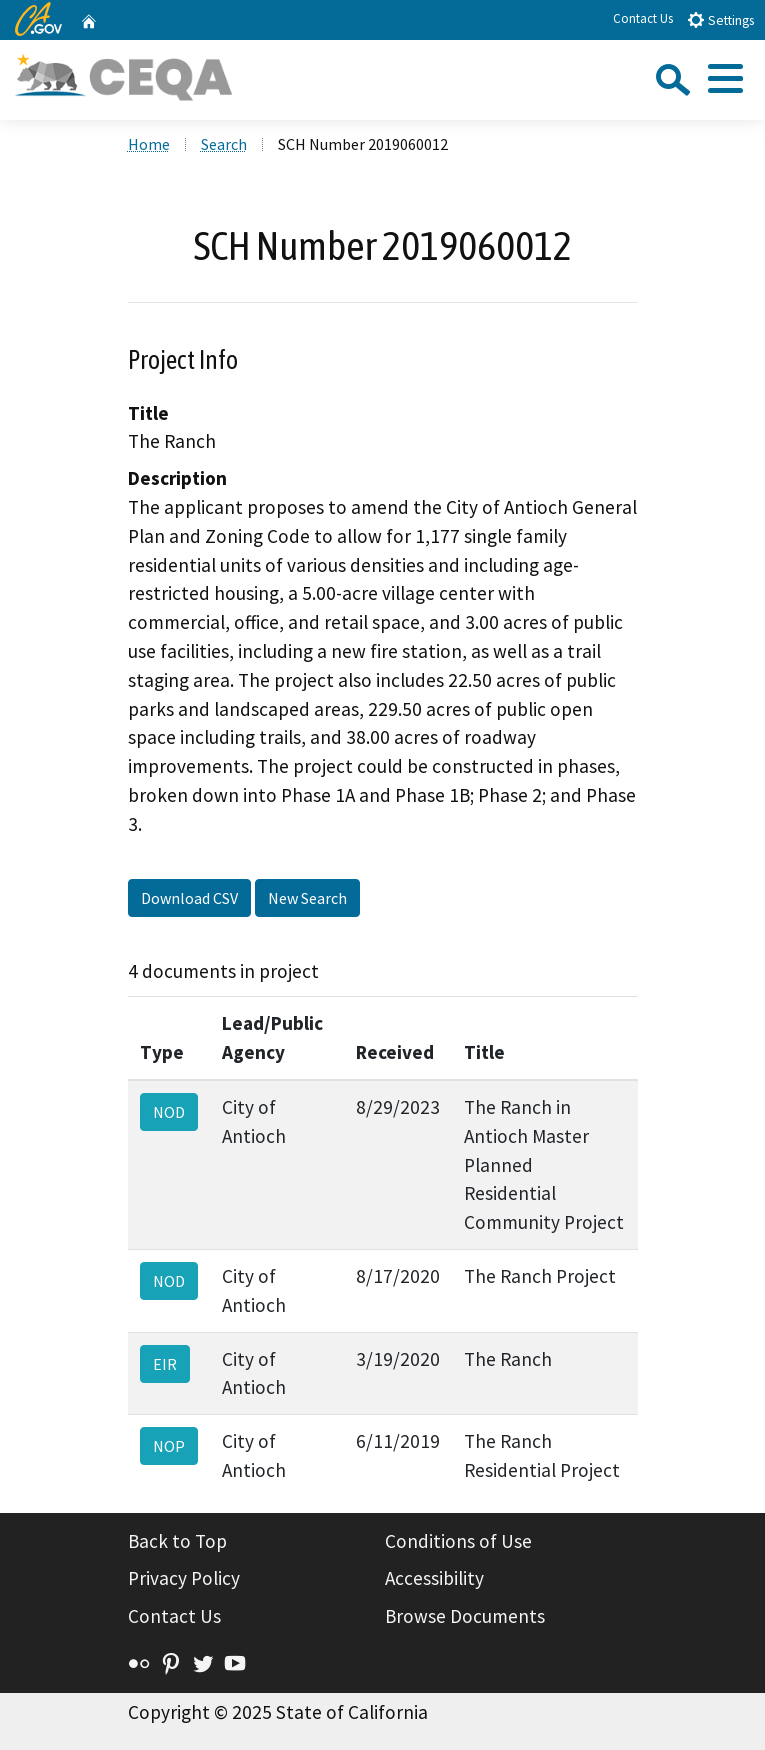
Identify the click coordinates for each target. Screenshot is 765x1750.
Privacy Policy (184, 1578)
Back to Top (177, 1541)
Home (149, 144)
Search (224, 144)
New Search (307, 898)
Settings (720, 19)
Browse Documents (465, 1616)
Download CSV (189, 898)
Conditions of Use (458, 1541)
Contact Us (643, 18)
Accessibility (434, 1578)
